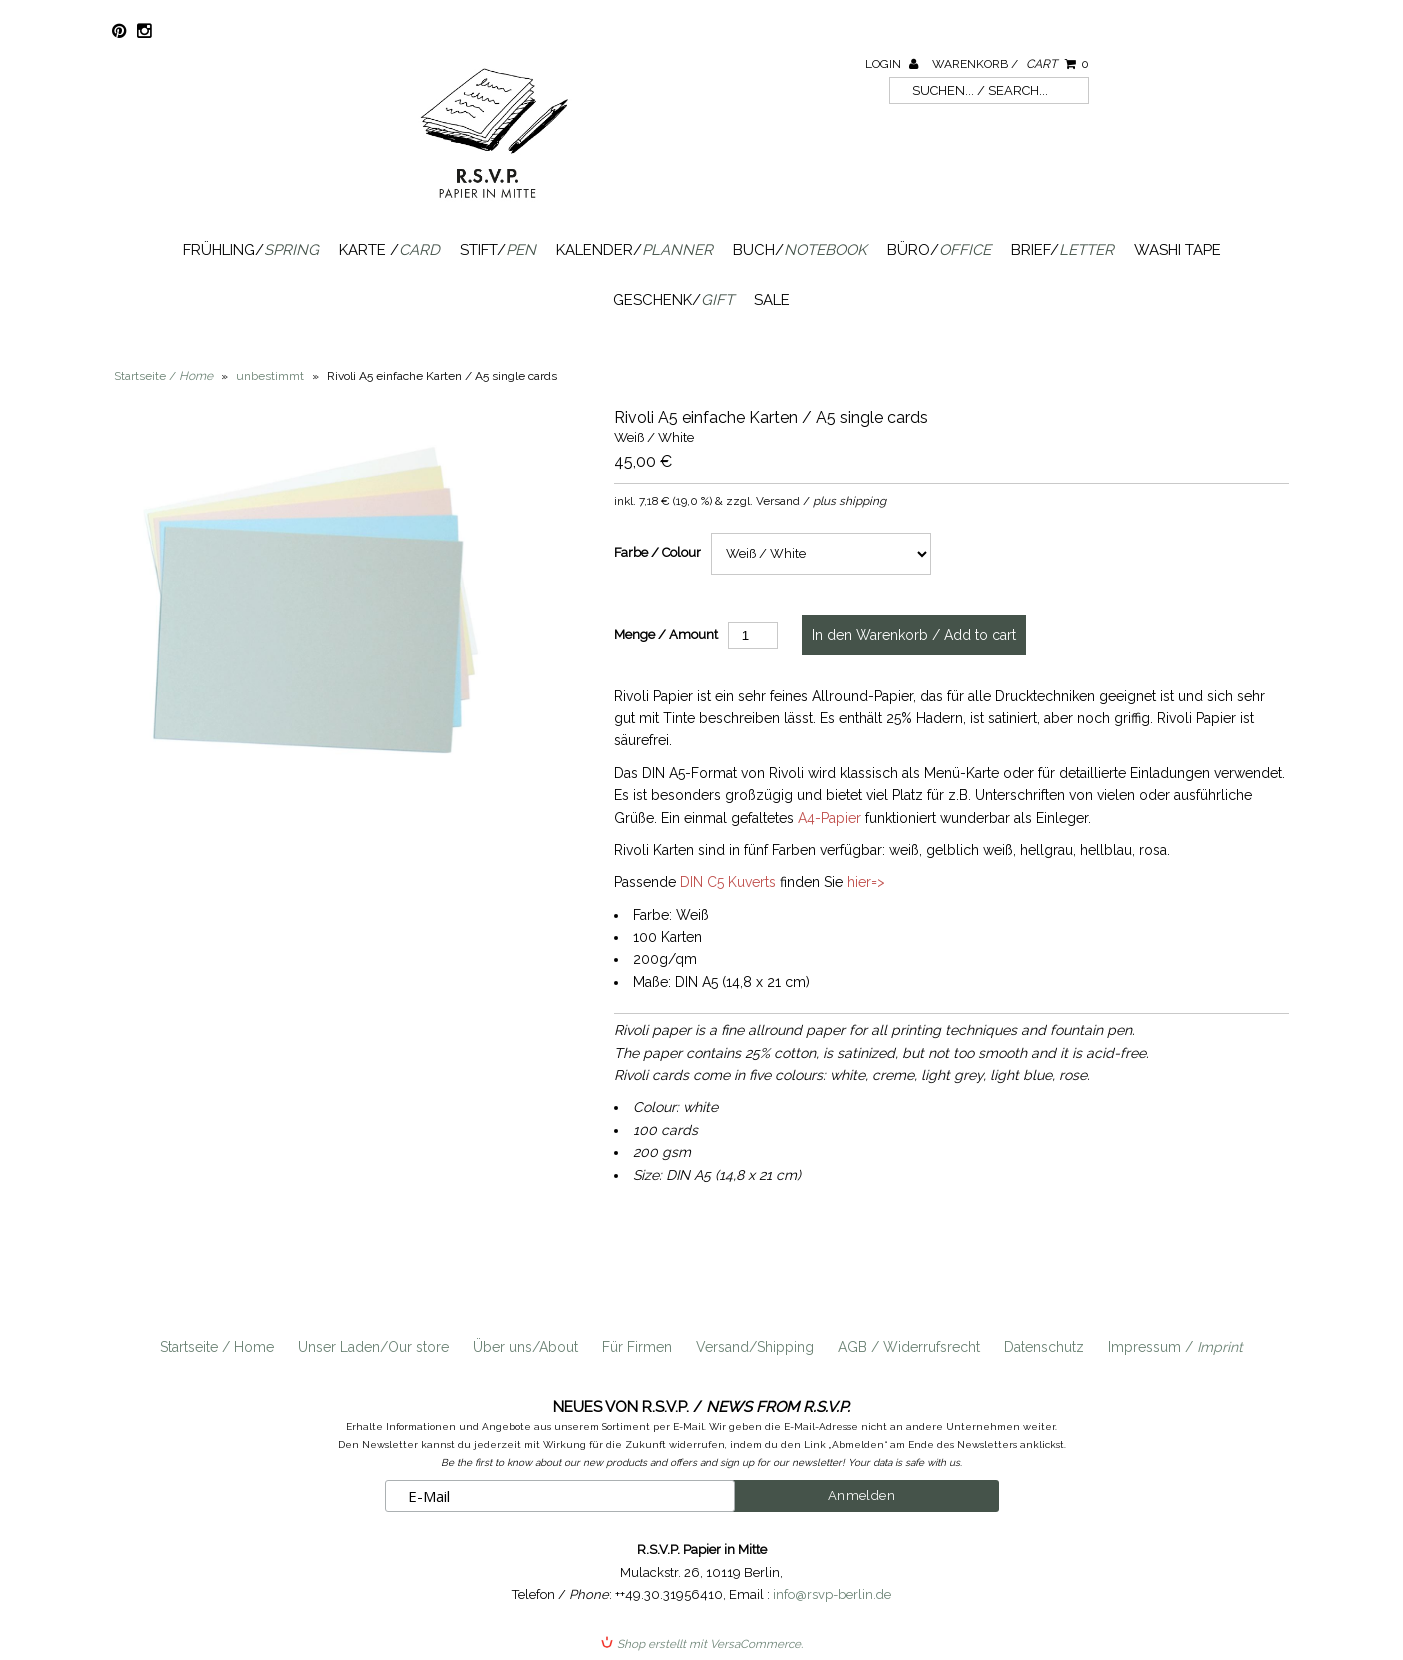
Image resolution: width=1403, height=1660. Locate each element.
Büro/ (939, 250)
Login (891, 64)
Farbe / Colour (657, 552)
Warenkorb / (1010, 64)
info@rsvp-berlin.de (832, 1594)
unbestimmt (270, 376)
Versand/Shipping (755, 1347)
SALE (772, 300)
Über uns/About (525, 1347)
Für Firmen (637, 1347)
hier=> (866, 882)
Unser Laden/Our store (373, 1347)
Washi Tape (1177, 250)
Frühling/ (251, 250)
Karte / (389, 250)
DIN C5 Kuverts (728, 882)
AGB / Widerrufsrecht (909, 1347)
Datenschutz (1044, 1347)
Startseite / (163, 376)
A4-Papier (829, 818)
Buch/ (800, 250)
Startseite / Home (217, 1347)
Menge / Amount (666, 634)
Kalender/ (634, 250)
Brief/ (1062, 250)
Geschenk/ (673, 300)
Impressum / (1175, 1347)
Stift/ (498, 250)
